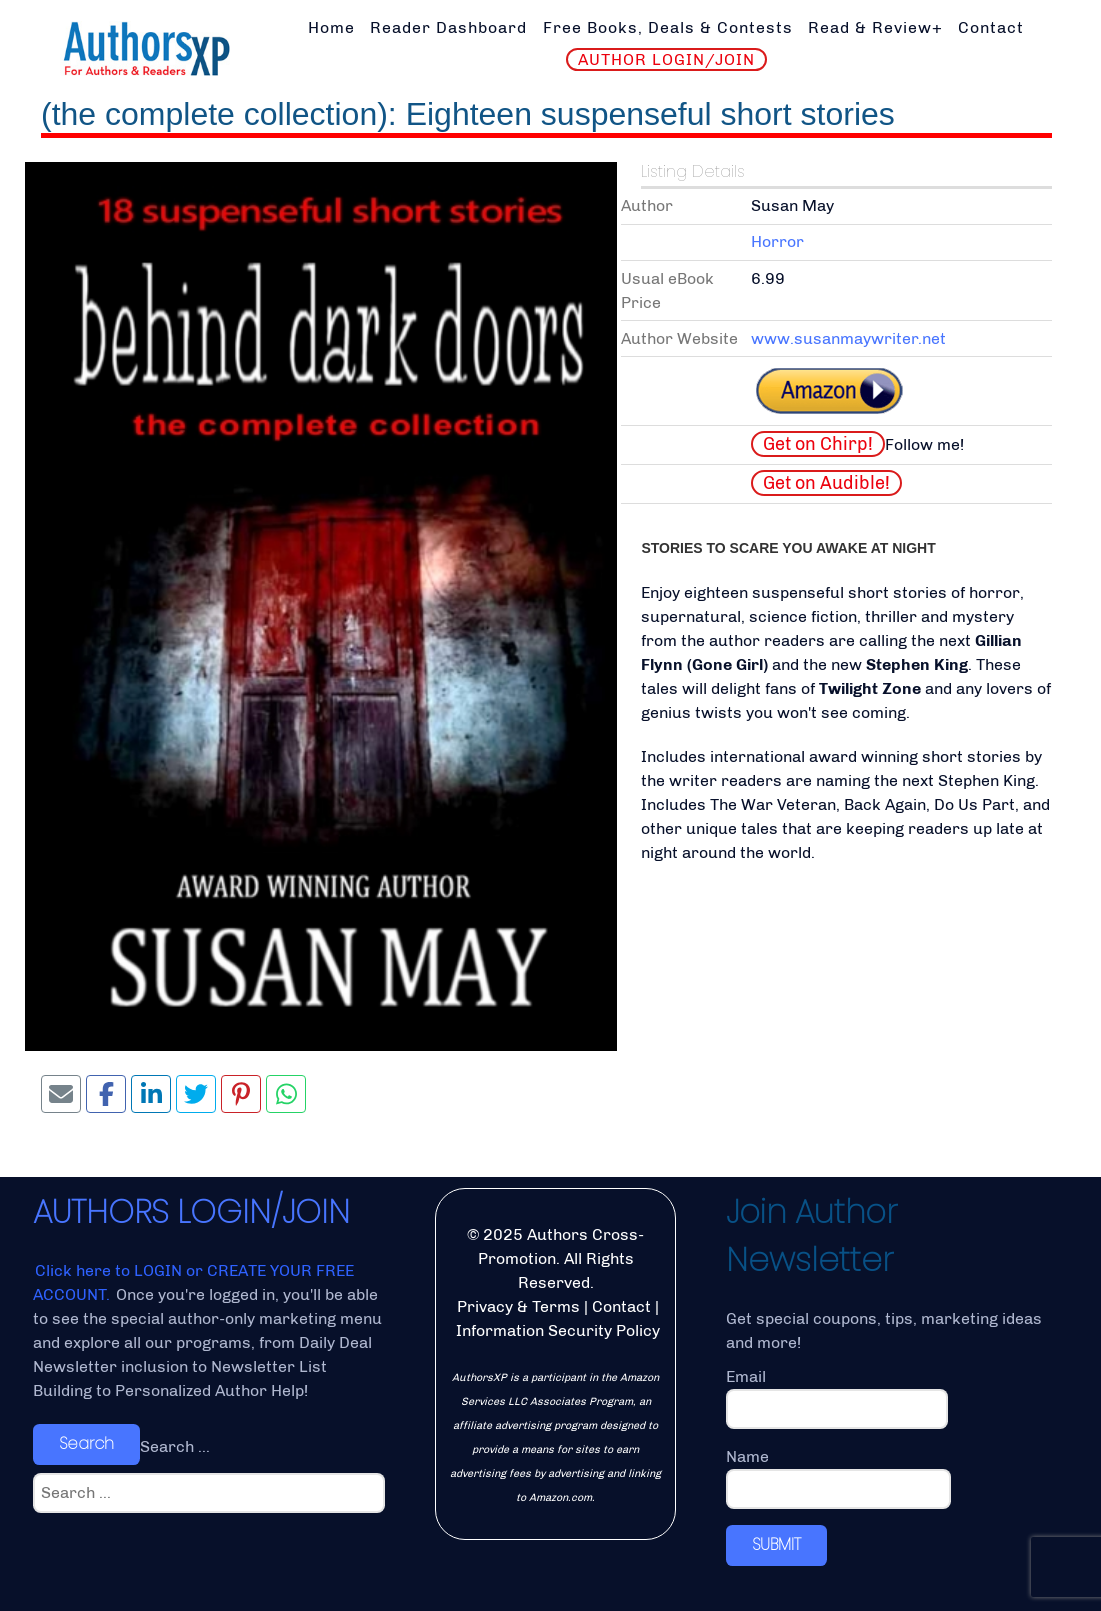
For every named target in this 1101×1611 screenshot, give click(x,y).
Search (86, 1443)
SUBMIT (776, 1544)
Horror (777, 241)
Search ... (175, 1446)
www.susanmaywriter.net (848, 338)
